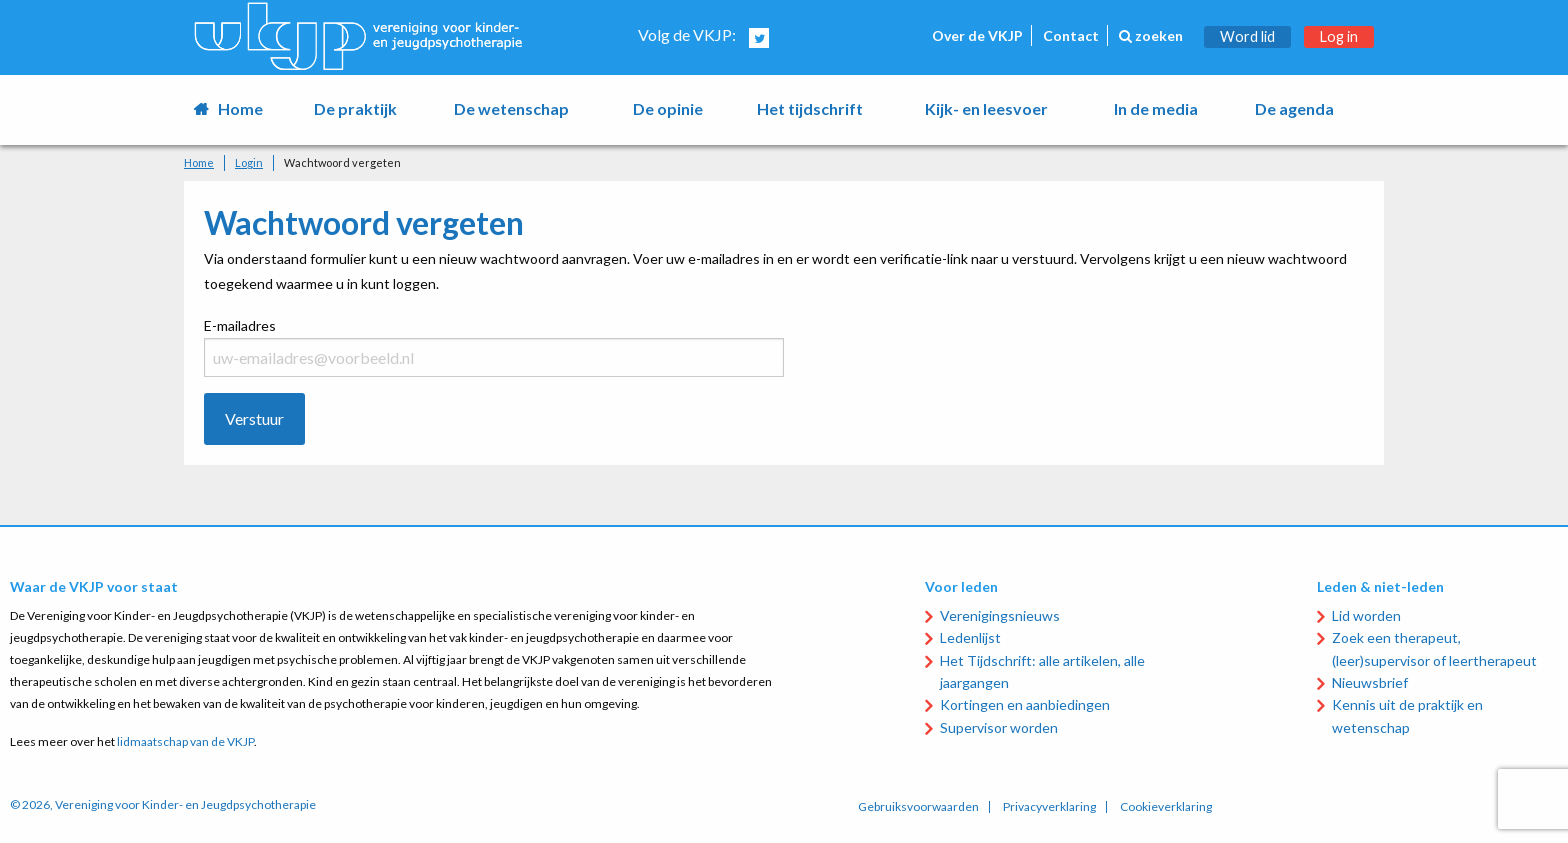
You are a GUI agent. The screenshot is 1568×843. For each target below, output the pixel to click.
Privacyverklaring (1049, 807)
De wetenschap (511, 108)
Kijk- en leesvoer (986, 108)
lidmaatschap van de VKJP (185, 741)
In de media (1156, 108)
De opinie (668, 108)
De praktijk (355, 108)
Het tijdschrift (810, 108)
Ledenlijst (970, 637)
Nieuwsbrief (1370, 682)
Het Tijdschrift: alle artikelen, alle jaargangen (1042, 671)
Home (240, 108)
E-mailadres (494, 327)
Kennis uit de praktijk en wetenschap (1407, 715)
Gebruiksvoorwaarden (918, 807)
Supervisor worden (999, 727)
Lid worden (1366, 615)
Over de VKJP (977, 35)
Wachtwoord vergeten (342, 162)
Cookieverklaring (1166, 807)
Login (249, 162)
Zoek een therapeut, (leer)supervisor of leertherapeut (1434, 648)
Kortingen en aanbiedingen (1025, 704)
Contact (1071, 35)
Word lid (1247, 36)
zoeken (1151, 35)
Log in (1339, 36)
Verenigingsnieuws (1000, 615)
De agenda (1294, 108)
